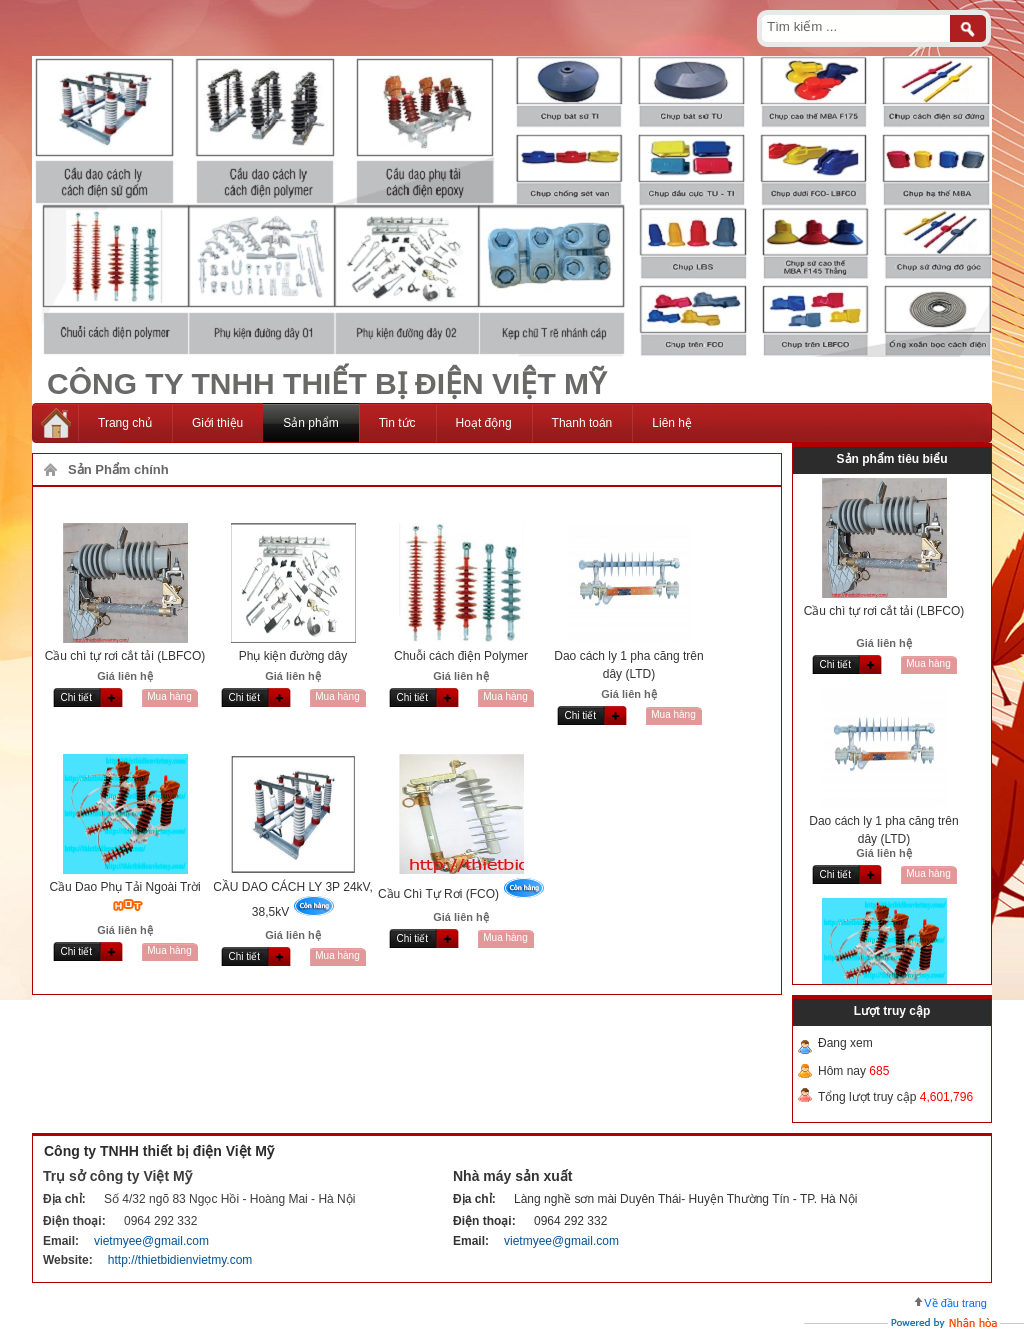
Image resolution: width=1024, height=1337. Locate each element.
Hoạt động (484, 423)
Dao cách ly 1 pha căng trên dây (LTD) (883, 830)
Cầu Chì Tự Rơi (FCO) (438, 894)
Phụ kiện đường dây (293, 656)
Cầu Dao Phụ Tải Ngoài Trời (124, 887)
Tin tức (397, 423)
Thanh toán (582, 423)
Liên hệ (672, 423)
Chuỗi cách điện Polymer (461, 656)
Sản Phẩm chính (118, 469)
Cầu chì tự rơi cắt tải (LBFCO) (125, 656)
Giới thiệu (217, 423)
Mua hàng (169, 696)
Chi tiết (77, 697)
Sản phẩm (310, 423)
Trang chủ (125, 423)
